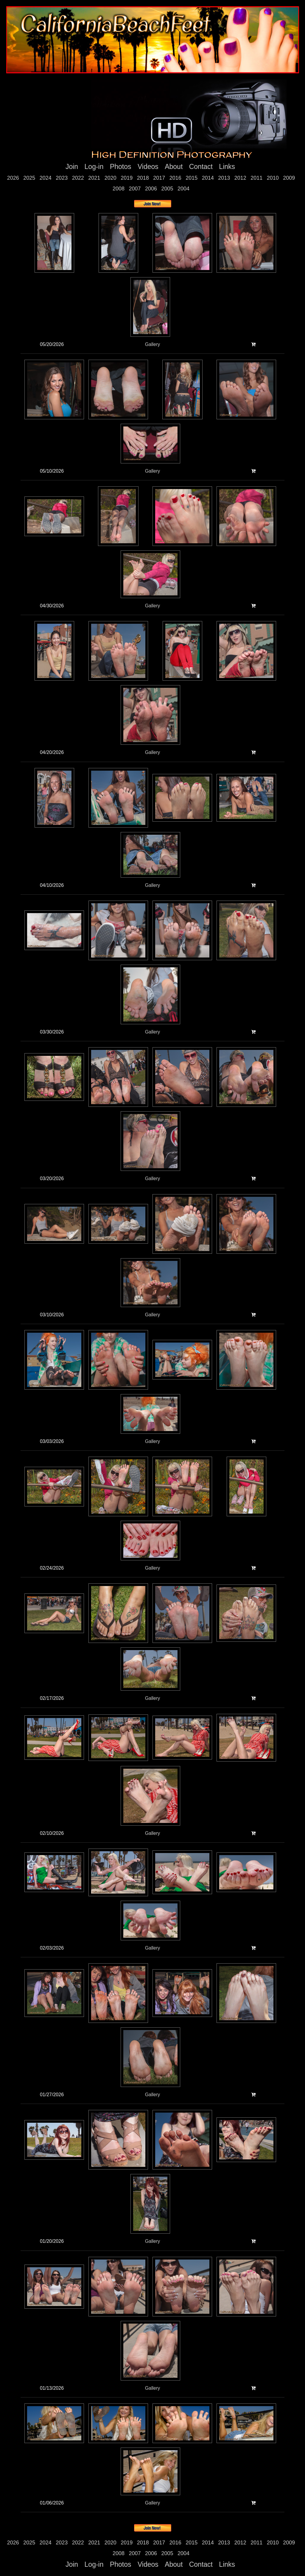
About (174, 166)
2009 (289, 178)
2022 (78, 178)
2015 (191, 178)
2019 (127, 178)
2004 (183, 189)
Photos (120, 166)
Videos (148, 166)
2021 (94, 178)
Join (72, 166)
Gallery (152, 344)
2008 (119, 189)
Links (227, 166)
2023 (62, 178)
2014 (208, 178)
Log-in (94, 166)
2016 (175, 178)
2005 (167, 189)
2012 (240, 178)
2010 (273, 178)
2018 (143, 178)
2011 (256, 178)
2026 (13, 178)
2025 (29, 178)
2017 (159, 178)
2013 (224, 178)
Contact (201, 166)
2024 (46, 178)
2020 (110, 178)
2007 (135, 189)
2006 (151, 189)
